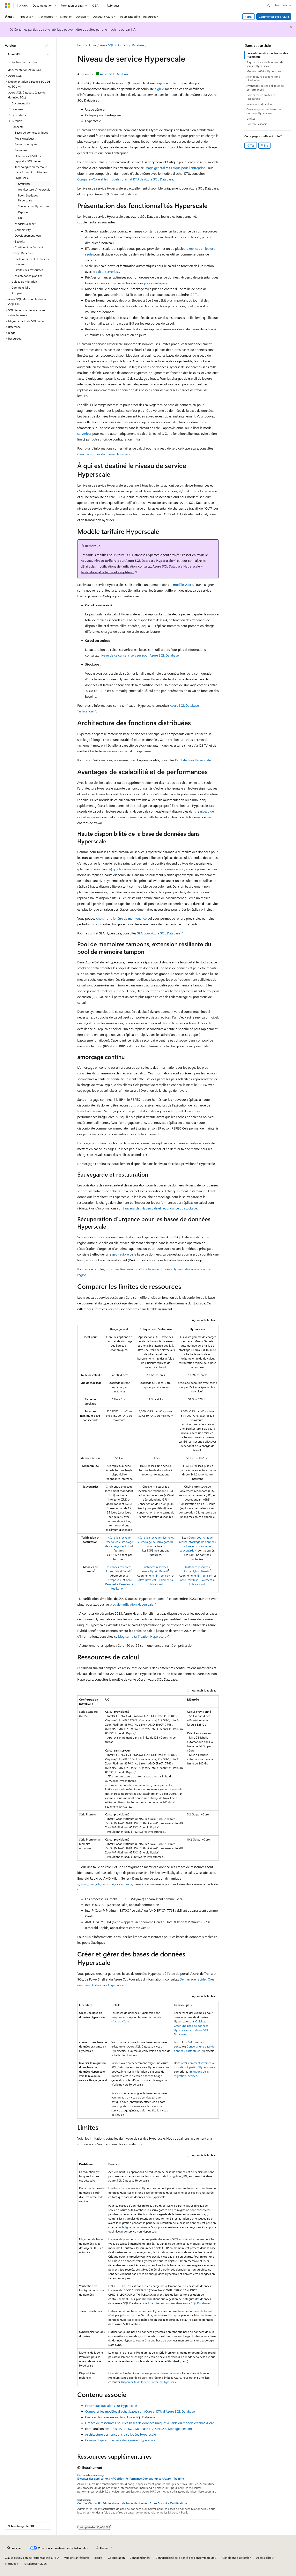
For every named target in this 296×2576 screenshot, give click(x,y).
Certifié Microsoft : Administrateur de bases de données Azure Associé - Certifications (132, 2503)
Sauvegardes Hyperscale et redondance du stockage (160, 1208)
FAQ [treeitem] (20, 218)
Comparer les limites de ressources (261, 97)
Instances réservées (119, 1567)
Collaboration (116, 2558)
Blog (97, 2558)
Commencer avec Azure (274, 16)
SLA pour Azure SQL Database (158, 933)
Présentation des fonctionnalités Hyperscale (267, 55)
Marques (10, 2564)
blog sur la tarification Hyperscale (142, 1636)
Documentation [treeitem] (21, 103)
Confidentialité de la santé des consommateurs (185, 2558)
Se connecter (282, 5)
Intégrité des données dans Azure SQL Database (178, 2303)
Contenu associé (256, 124)
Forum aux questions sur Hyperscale (111, 2405)
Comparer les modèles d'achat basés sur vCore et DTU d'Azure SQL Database (140, 2411)
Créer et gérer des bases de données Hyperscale (263, 111)
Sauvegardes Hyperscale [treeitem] (33, 206)
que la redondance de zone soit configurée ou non (148, 869)
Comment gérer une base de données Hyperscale (120, 2440)
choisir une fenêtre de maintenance (121, 918)
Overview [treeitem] (24, 184)
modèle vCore (183, 584)
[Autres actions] (215, 45)
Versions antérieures (76, 2558)
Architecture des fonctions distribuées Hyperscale (120, 2434)
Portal (248, 16)
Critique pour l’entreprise (187, 167)
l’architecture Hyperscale (193, 760)
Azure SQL (106, 45)
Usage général (155, 167)
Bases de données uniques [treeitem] (31, 132)
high (158, 89)
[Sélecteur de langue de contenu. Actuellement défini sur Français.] (14, 2548)
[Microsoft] (7, 5)
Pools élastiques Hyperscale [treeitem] (28, 197)
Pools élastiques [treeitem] (25, 138)
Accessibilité (263, 2558)
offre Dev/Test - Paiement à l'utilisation (119, 1584)
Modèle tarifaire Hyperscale (263, 71)
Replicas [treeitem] (23, 212)
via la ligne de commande (134, 2227)
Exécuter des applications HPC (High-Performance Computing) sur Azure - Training (130, 2478)
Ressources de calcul (259, 104)
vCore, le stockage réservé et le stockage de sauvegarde (119, 1541)
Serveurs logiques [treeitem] (26, 144)
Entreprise (112, 1580)
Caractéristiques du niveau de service (103, 454)
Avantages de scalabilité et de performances (265, 87)
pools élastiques (155, 283)
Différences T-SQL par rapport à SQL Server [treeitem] (29, 158)
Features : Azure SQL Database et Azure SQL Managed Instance (149, 2428)
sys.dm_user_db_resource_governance (104, 1884)
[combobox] (28, 54)
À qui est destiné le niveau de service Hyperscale (264, 64)
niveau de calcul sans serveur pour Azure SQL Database (139, 655)
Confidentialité (139, 2558)
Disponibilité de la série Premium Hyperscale (149, 2382)
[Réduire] (46, 45)
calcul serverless (107, 271)
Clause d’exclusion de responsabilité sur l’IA (32, 2558)
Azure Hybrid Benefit (118, 1571)
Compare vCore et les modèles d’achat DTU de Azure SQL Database (125, 179)
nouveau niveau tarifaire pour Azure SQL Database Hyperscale (127, 560)
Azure (92, 45)
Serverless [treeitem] (21, 150)
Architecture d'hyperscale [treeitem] (34, 189)
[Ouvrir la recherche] (269, 5)
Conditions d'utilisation (236, 2558)
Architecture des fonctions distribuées (263, 78)
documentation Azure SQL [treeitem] (25, 70)
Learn (80, 45)
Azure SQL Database (131, 45)
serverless (84, 433)
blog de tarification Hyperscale (131, 1604)
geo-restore (120, 1254)
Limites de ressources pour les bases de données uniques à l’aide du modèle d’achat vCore (149, 2423)
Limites (250, 118)
